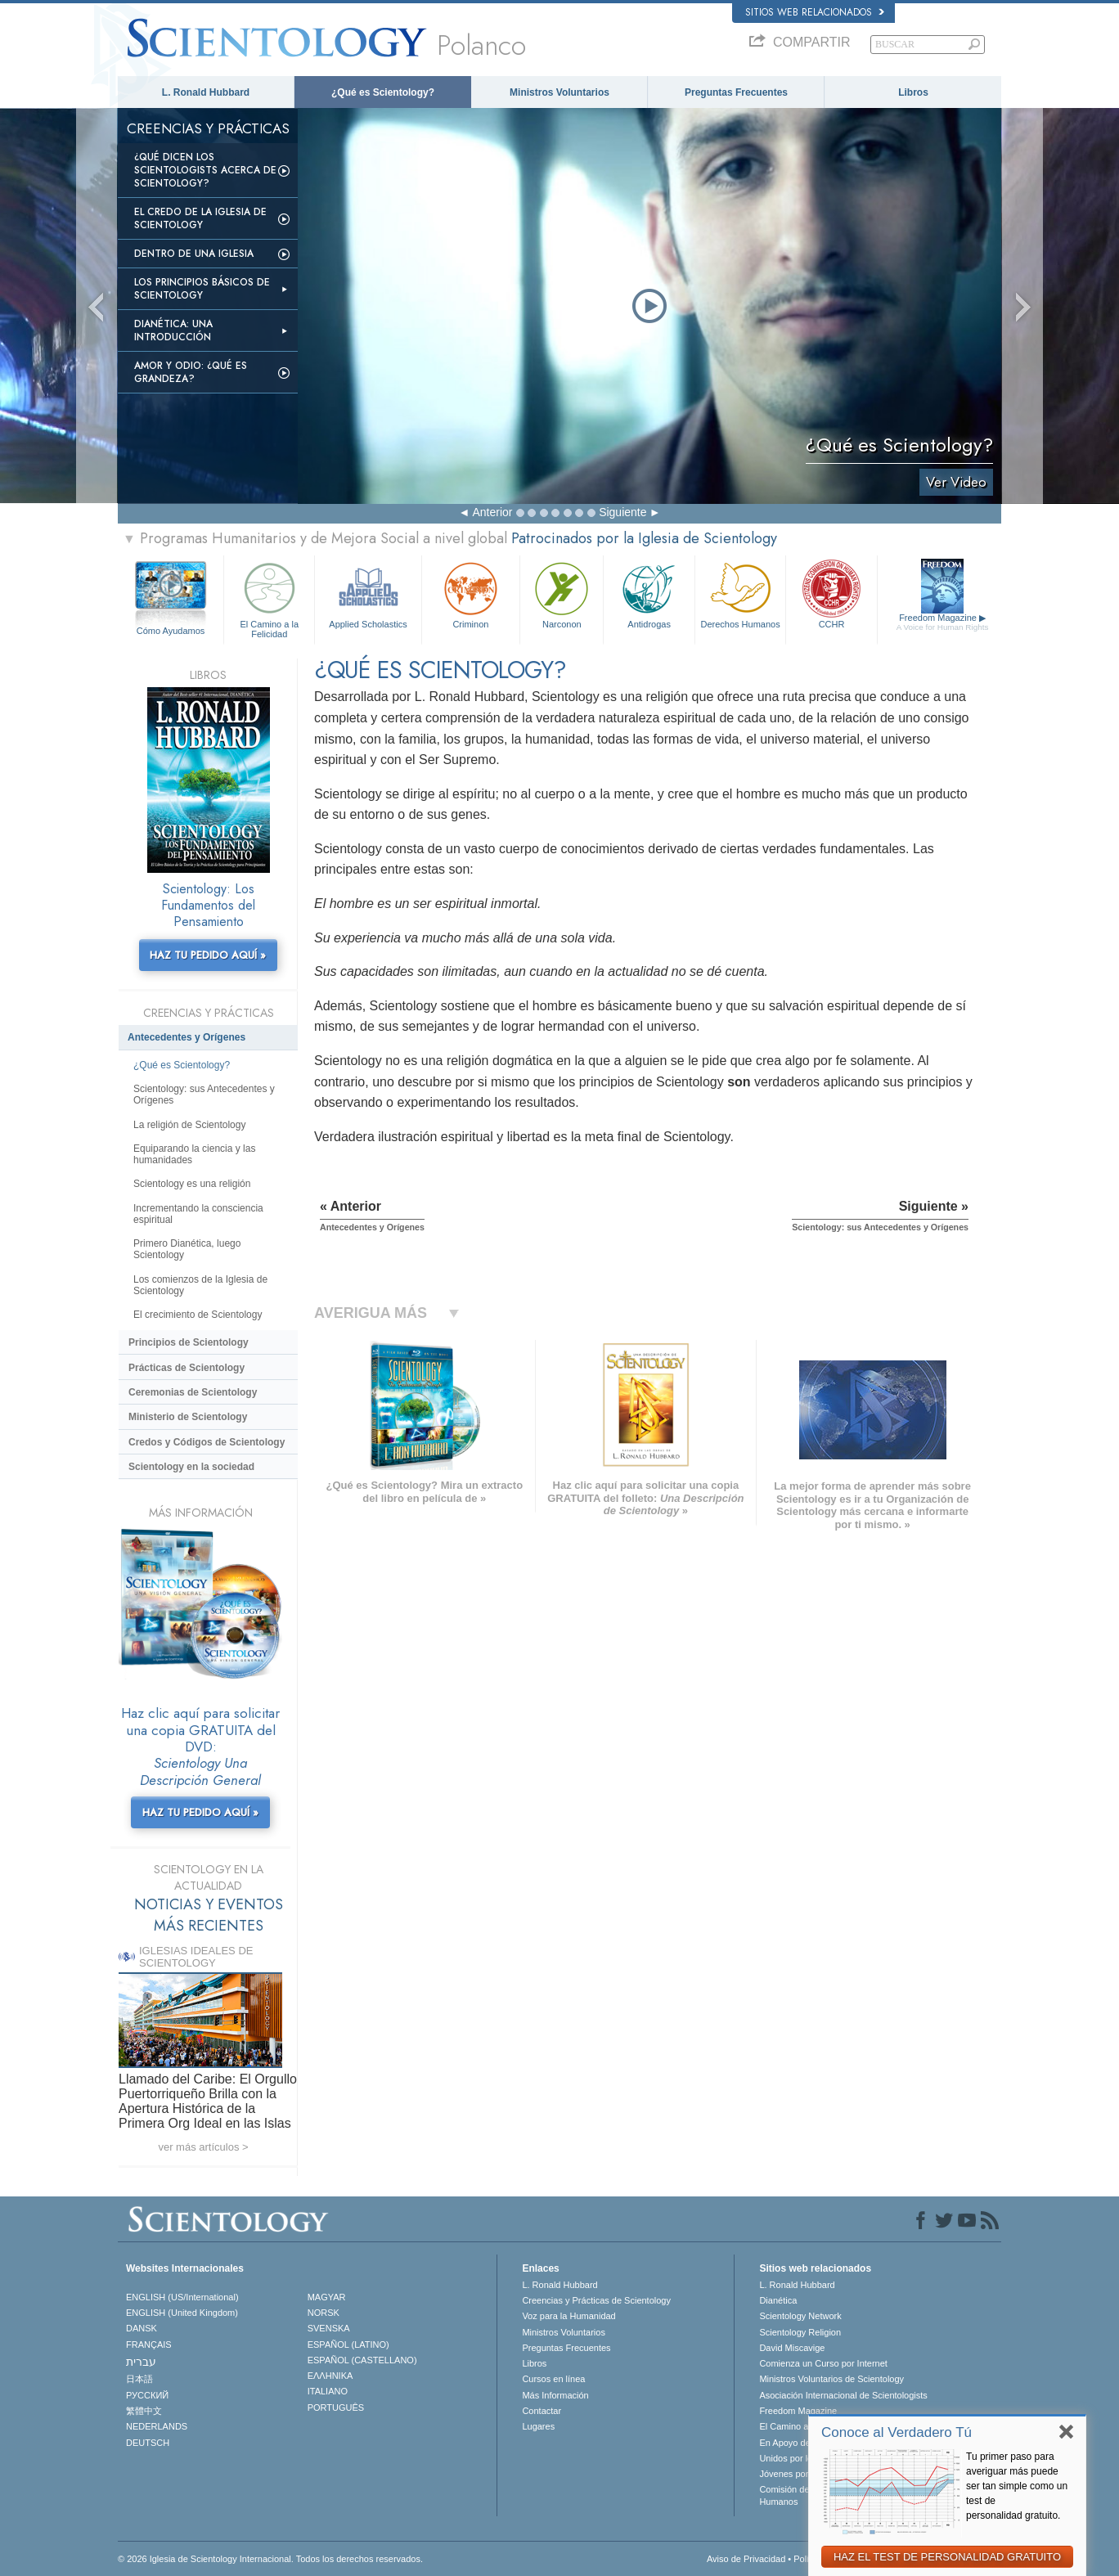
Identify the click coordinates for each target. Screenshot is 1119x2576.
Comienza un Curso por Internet (823, 2363)
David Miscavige (792, 2348)
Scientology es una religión (191, 1183)
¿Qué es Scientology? (382, 92)
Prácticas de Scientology (186, 1367)
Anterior (492, 512)
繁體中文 (144, 2411)
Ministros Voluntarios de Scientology (831, 2379)
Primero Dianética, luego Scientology (186, 1249)
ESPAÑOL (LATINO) (348, 2344)
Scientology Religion (800, 2332)
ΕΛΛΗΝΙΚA (330, 2375)
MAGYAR (327, 2297)
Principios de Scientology (188, 1342)
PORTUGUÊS (336, 2407)
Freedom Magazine (943, 622)
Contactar (541, 2411)
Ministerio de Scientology (187, 1417)
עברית (141, 2361)
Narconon (561, 593)
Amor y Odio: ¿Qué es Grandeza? (190, 372)
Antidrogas (649, 593)
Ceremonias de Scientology (192, 1392)
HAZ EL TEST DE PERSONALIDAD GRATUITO (947, 2557)
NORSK (323, 2313)
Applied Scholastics (367, 593)
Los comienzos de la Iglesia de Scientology (200, 1285)
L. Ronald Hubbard (205, 92)
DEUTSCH (147, 2443)
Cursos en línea (553, 2379)
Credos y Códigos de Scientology (206, 1442)
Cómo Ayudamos (171, 631)
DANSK (141, 2328)
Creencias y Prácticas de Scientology (596, 2300)
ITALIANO (328, 2391)
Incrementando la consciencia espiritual (198, 1214)
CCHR (831, 593)
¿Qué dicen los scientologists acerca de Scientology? (205, 170)
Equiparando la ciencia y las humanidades (194, 1154)
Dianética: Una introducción (173, 330)
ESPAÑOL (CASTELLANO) (362, 2360)
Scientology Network (800, 2316)
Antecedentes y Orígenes (186, 1037)
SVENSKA (329, 2328)
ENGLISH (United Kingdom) (182, 2313)
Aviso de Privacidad (746, 2559)
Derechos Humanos (740, 593)
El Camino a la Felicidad (269, 597)
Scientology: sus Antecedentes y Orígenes (204, 1094)
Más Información (555, 2395)
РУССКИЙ (147, 2395)
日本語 (139, 2379)
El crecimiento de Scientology (197, 1314)
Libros (913, 92)
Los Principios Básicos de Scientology (202, 289)
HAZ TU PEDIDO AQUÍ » (208, 955)
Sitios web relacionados (814, 12)
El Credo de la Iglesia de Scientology (200, 218)
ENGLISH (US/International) (182, 2297)
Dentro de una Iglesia (194, 253)
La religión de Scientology (189, 1125)
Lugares (538, 2426)
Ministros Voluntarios (559, 92)
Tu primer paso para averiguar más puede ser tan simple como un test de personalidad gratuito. (1016, 2486)
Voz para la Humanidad (568, 2316)
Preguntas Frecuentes (736, 92)
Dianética (778, 2300)
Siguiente (622, 512)
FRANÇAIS (149, 2344)
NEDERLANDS (156, 2426)
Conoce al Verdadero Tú (896, 2432)
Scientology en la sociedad (191, 1466)
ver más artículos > (203, 2147)
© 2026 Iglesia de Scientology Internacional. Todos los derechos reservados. (270, 2559)
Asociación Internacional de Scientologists (843, 2395)
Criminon (471, 593)
